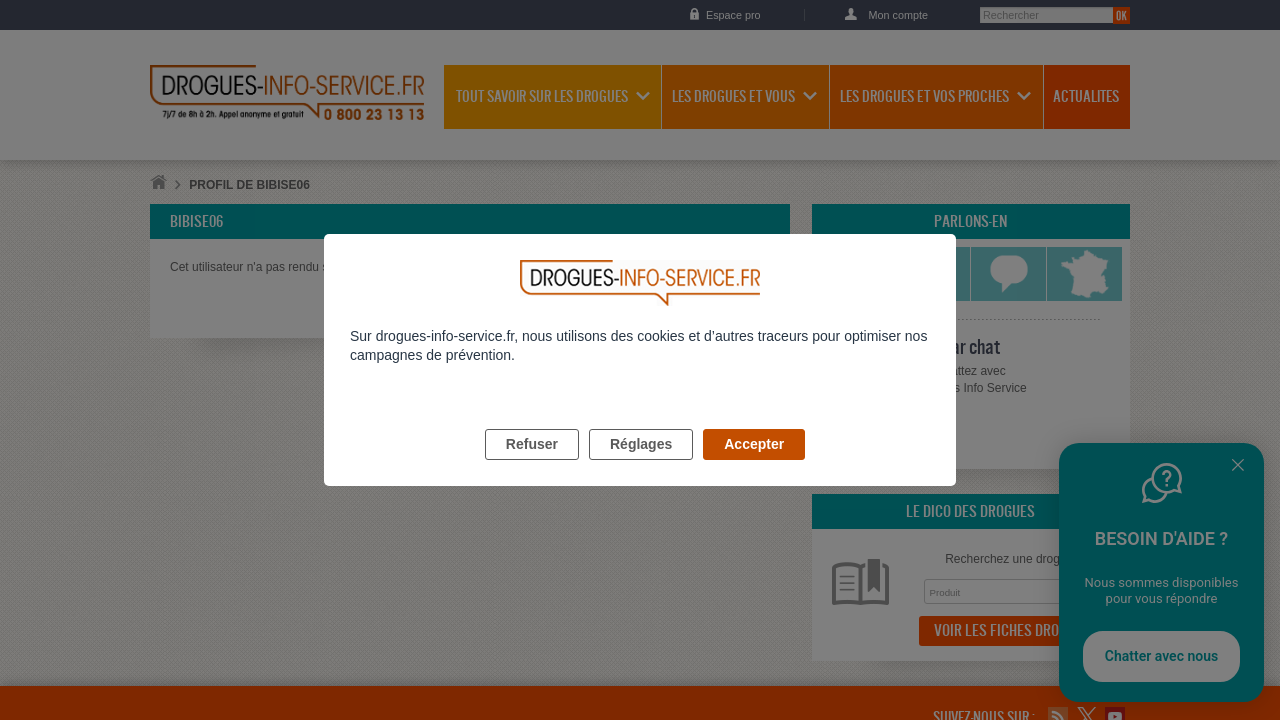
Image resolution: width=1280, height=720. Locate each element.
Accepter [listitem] (754, 467)
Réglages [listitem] (641, 467)
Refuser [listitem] (532, 467)
